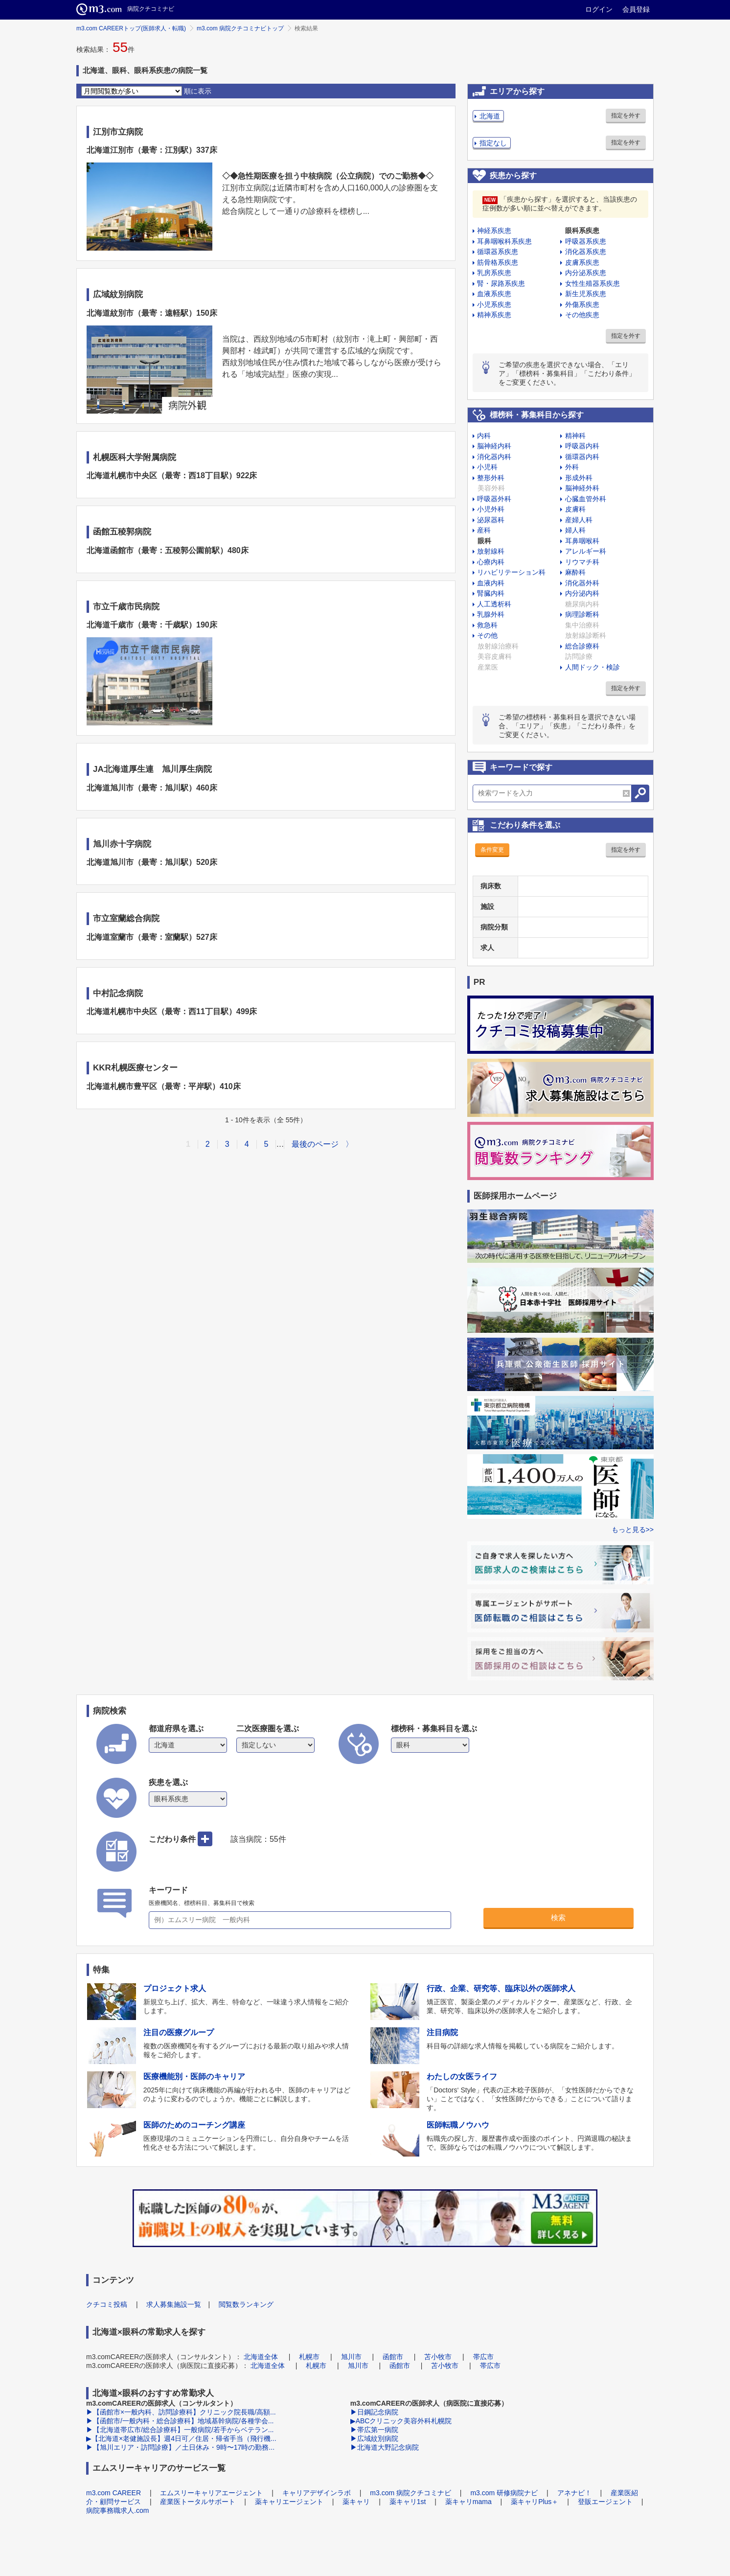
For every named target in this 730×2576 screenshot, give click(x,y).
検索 (558, 1917)
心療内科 (490, 562)
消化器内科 (494, 457)
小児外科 (490, 509)
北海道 (489, 116)
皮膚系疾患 (582, 262)
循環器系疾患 (497, 251)
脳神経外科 (582, 488)
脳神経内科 (494, 446)
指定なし (493, 143)
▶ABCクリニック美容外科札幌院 (401, 2421)
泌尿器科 (490, 520)
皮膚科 (575, 509)
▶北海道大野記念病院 (384, 2447)
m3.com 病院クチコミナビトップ (240, 28)
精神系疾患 (494, 315)
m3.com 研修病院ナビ (504, 2493)
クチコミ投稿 (106, 2304)
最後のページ (315, 1144)
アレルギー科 (585, 551)
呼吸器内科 (582, 446)
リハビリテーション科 (511, 572)
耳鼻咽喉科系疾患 (504, 241)
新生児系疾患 (585, 294)
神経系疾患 (494, 230)
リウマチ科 (582, 562)
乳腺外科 (490, 614)
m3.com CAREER (113, 2493)
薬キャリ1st (407, 2502)
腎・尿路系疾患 (501, 283)
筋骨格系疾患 (497, 262)
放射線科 (490, 551)
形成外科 (579, 478)
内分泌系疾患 (585, 273)
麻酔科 (575, 572)
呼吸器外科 (494, 499)
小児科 (487, 467)
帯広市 (483, 2357)
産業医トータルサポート (197, 2502)
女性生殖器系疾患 (592, 283)
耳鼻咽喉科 (582, 541)
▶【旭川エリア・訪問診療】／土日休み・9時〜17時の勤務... (180, 2447)
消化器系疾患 (585, 251)
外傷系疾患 (582, 304)
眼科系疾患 (582, 230)
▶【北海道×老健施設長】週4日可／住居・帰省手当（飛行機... (181, 2438)
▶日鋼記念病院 (374, 2412)
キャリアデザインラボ (316, 2493)
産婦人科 (579, 520)
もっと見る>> (633, 1529)
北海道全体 (261, 2357)
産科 (484, 530)
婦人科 (575, 530)
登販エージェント (605, 2502)
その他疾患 (582, 315)
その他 (487, 635)
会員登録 (636, 9)
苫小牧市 (438, 2357)
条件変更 (492, 849)
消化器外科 (582, 583)
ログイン (599, 9)
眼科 (484, 541)
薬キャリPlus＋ (534, 2502)
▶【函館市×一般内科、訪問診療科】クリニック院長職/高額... (181, 2412)
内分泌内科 (582, 593)
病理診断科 (582, 614)
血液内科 (490, 583)
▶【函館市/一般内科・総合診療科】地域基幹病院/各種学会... (180, 2421)
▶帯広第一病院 (374, 2430)
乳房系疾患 (494, 273)
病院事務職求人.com (117, 2510)
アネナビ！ (574, 2493)
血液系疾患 (494, 294)
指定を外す (625, 115)
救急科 (487, 625)
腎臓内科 (490, 593)
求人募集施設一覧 (173, 2304)
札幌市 (309, 2357)
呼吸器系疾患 (585, 241)
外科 (572, 467)
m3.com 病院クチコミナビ (410, 2493)
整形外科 (490, 478)
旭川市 (351, 2357)
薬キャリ (356, 2502)
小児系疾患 (494, 304)
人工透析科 (494, 604)
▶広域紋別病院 (374, 2438)
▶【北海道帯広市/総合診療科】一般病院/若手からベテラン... (180, 2430)
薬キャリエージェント (289, 2502)
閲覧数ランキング (246, 2304)
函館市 (393, 2357)
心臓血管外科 (585, 499)
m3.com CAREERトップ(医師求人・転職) (131, 28)
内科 (484, 436)
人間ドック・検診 (592, 667)
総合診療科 (582, 646)
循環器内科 (582, 457)
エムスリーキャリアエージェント (211, 2493)
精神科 (575, 436)
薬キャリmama (468, 2502)
